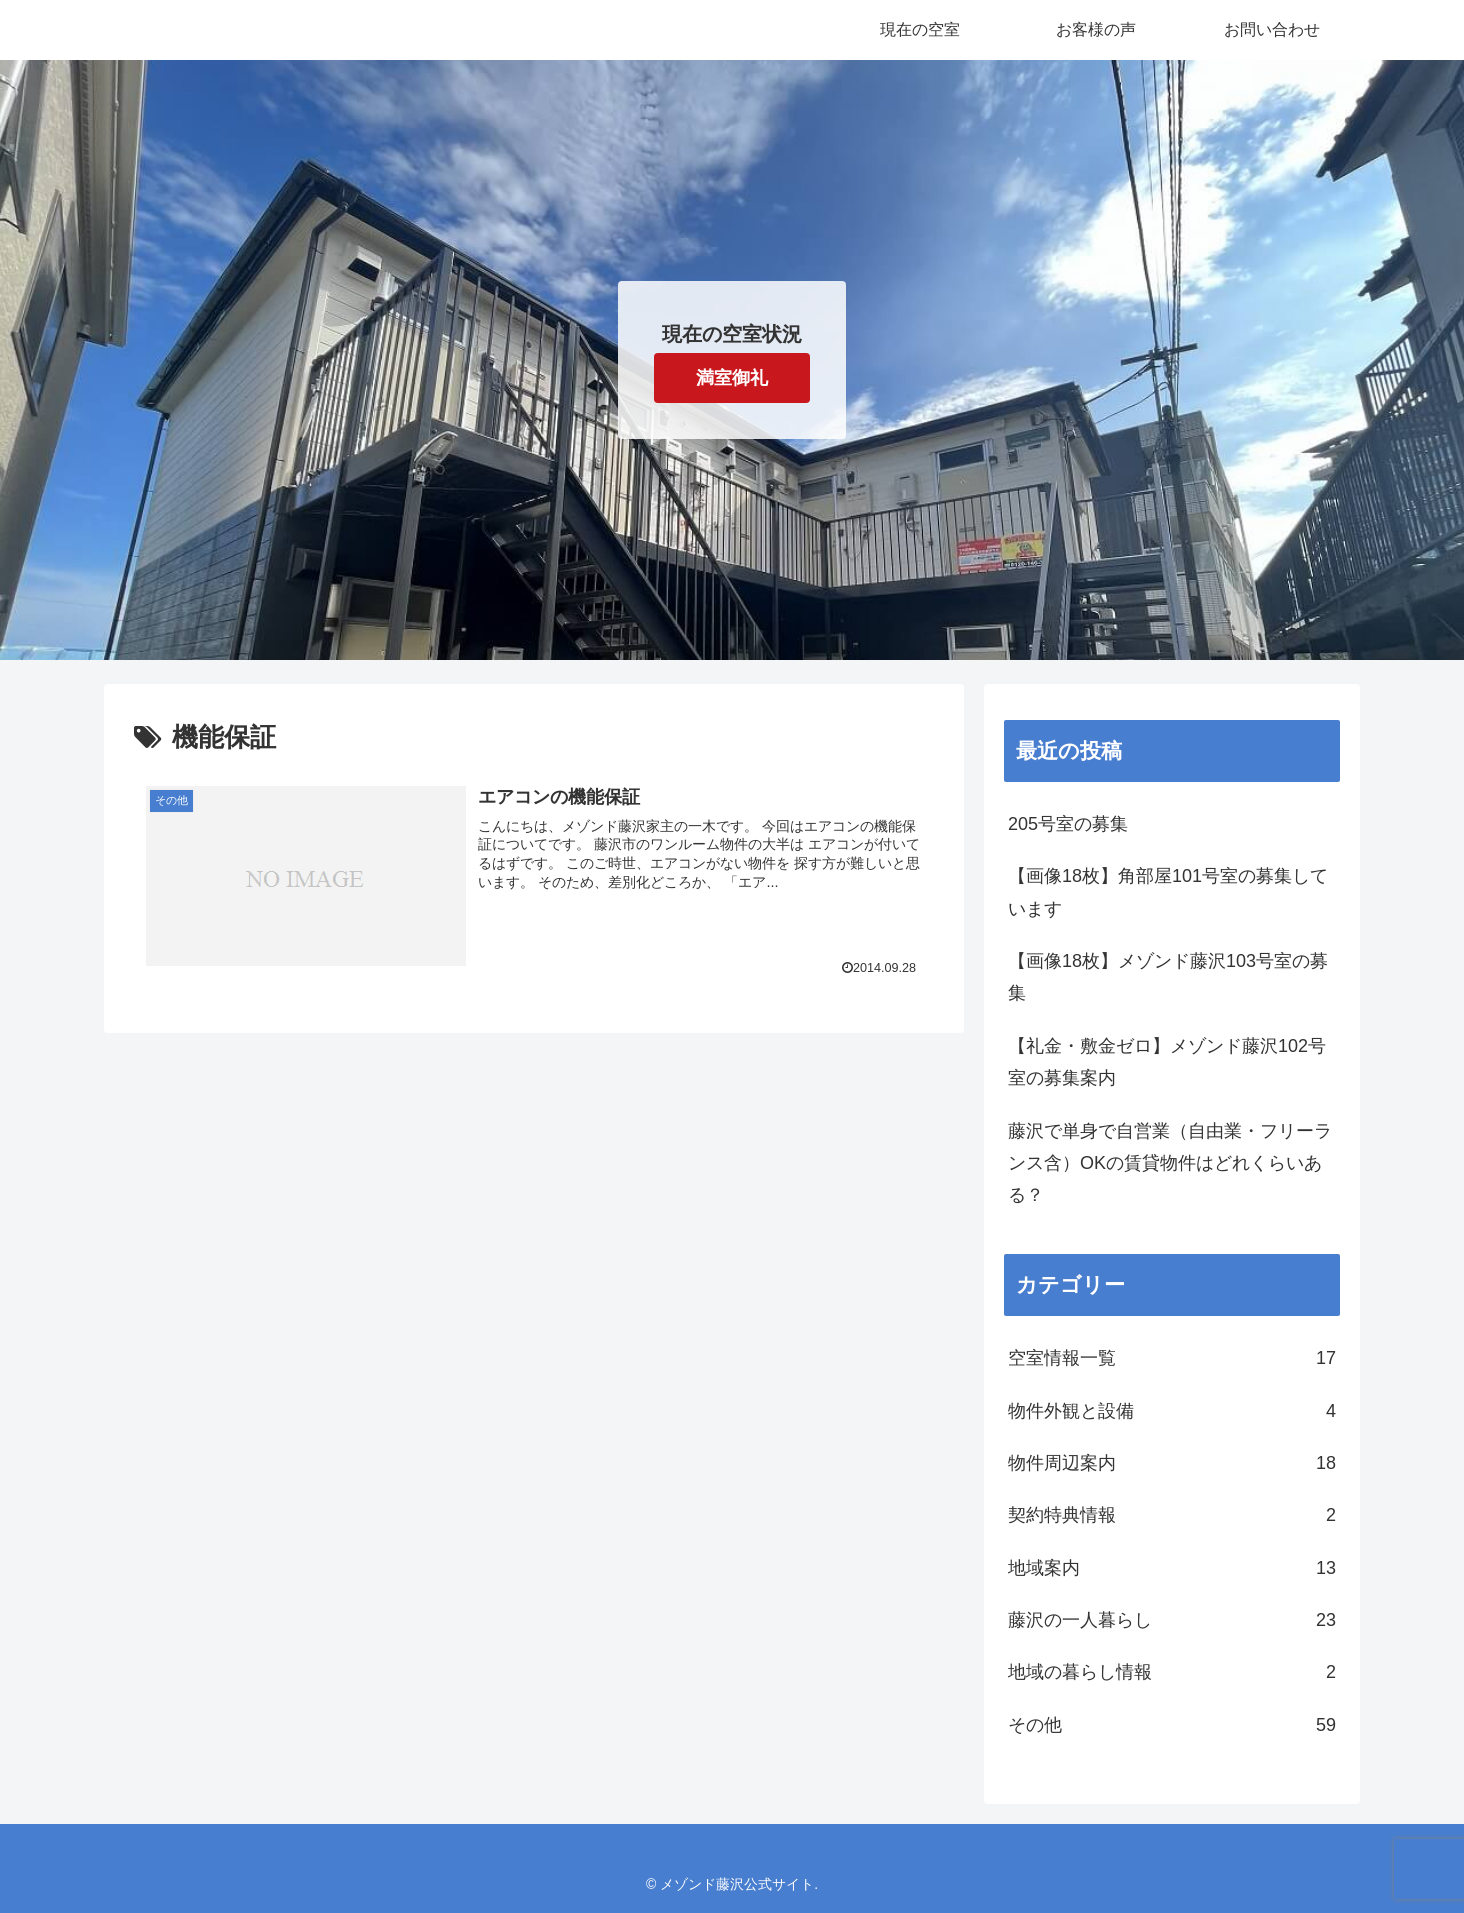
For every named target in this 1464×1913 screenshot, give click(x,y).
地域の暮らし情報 (1172, 1672)
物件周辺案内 (1172, 1463)
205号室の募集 (1068, 824)
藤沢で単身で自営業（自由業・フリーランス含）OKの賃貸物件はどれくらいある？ (1170, 1163)
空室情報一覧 (1172, 1358)
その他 (1172, 1725)
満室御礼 (732, 378)
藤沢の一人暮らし (1172, 1620)
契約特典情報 (1172, 1515)
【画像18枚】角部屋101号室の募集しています (1168, 892)
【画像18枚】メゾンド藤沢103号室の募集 (1168, 977)
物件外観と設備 (1172, 1411)
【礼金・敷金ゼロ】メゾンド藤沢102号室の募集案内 (1167, 1062)
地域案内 (1172, 1568)
